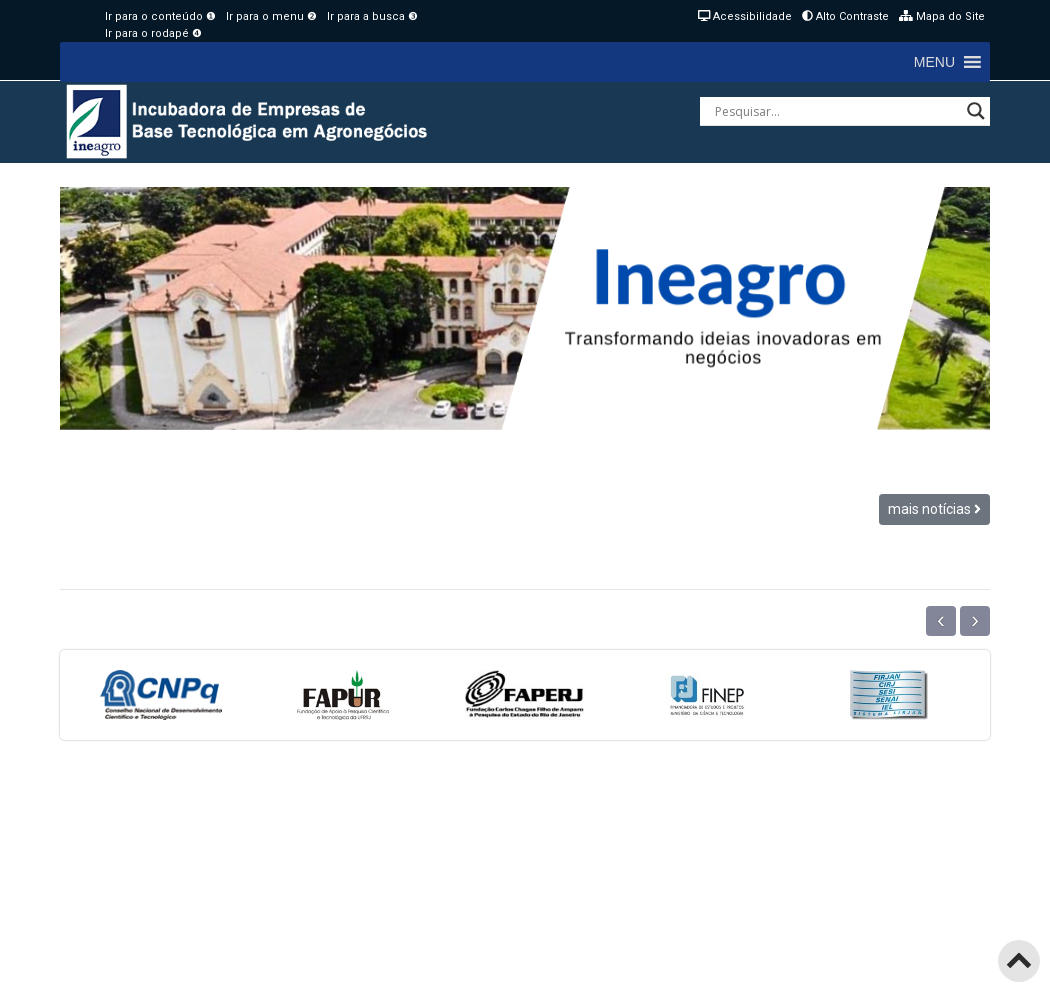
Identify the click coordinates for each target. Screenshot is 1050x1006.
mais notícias (934, 509)
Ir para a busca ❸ (372, 16)
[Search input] (836, 111)
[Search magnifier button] (976, 111)
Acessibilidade (745, 16)
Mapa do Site (942, 16)
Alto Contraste (845, 16)
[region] (525, 308)
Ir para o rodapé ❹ (153, 33)
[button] (934, 62)
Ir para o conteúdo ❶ (160, 16)
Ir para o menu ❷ (271, 16)
